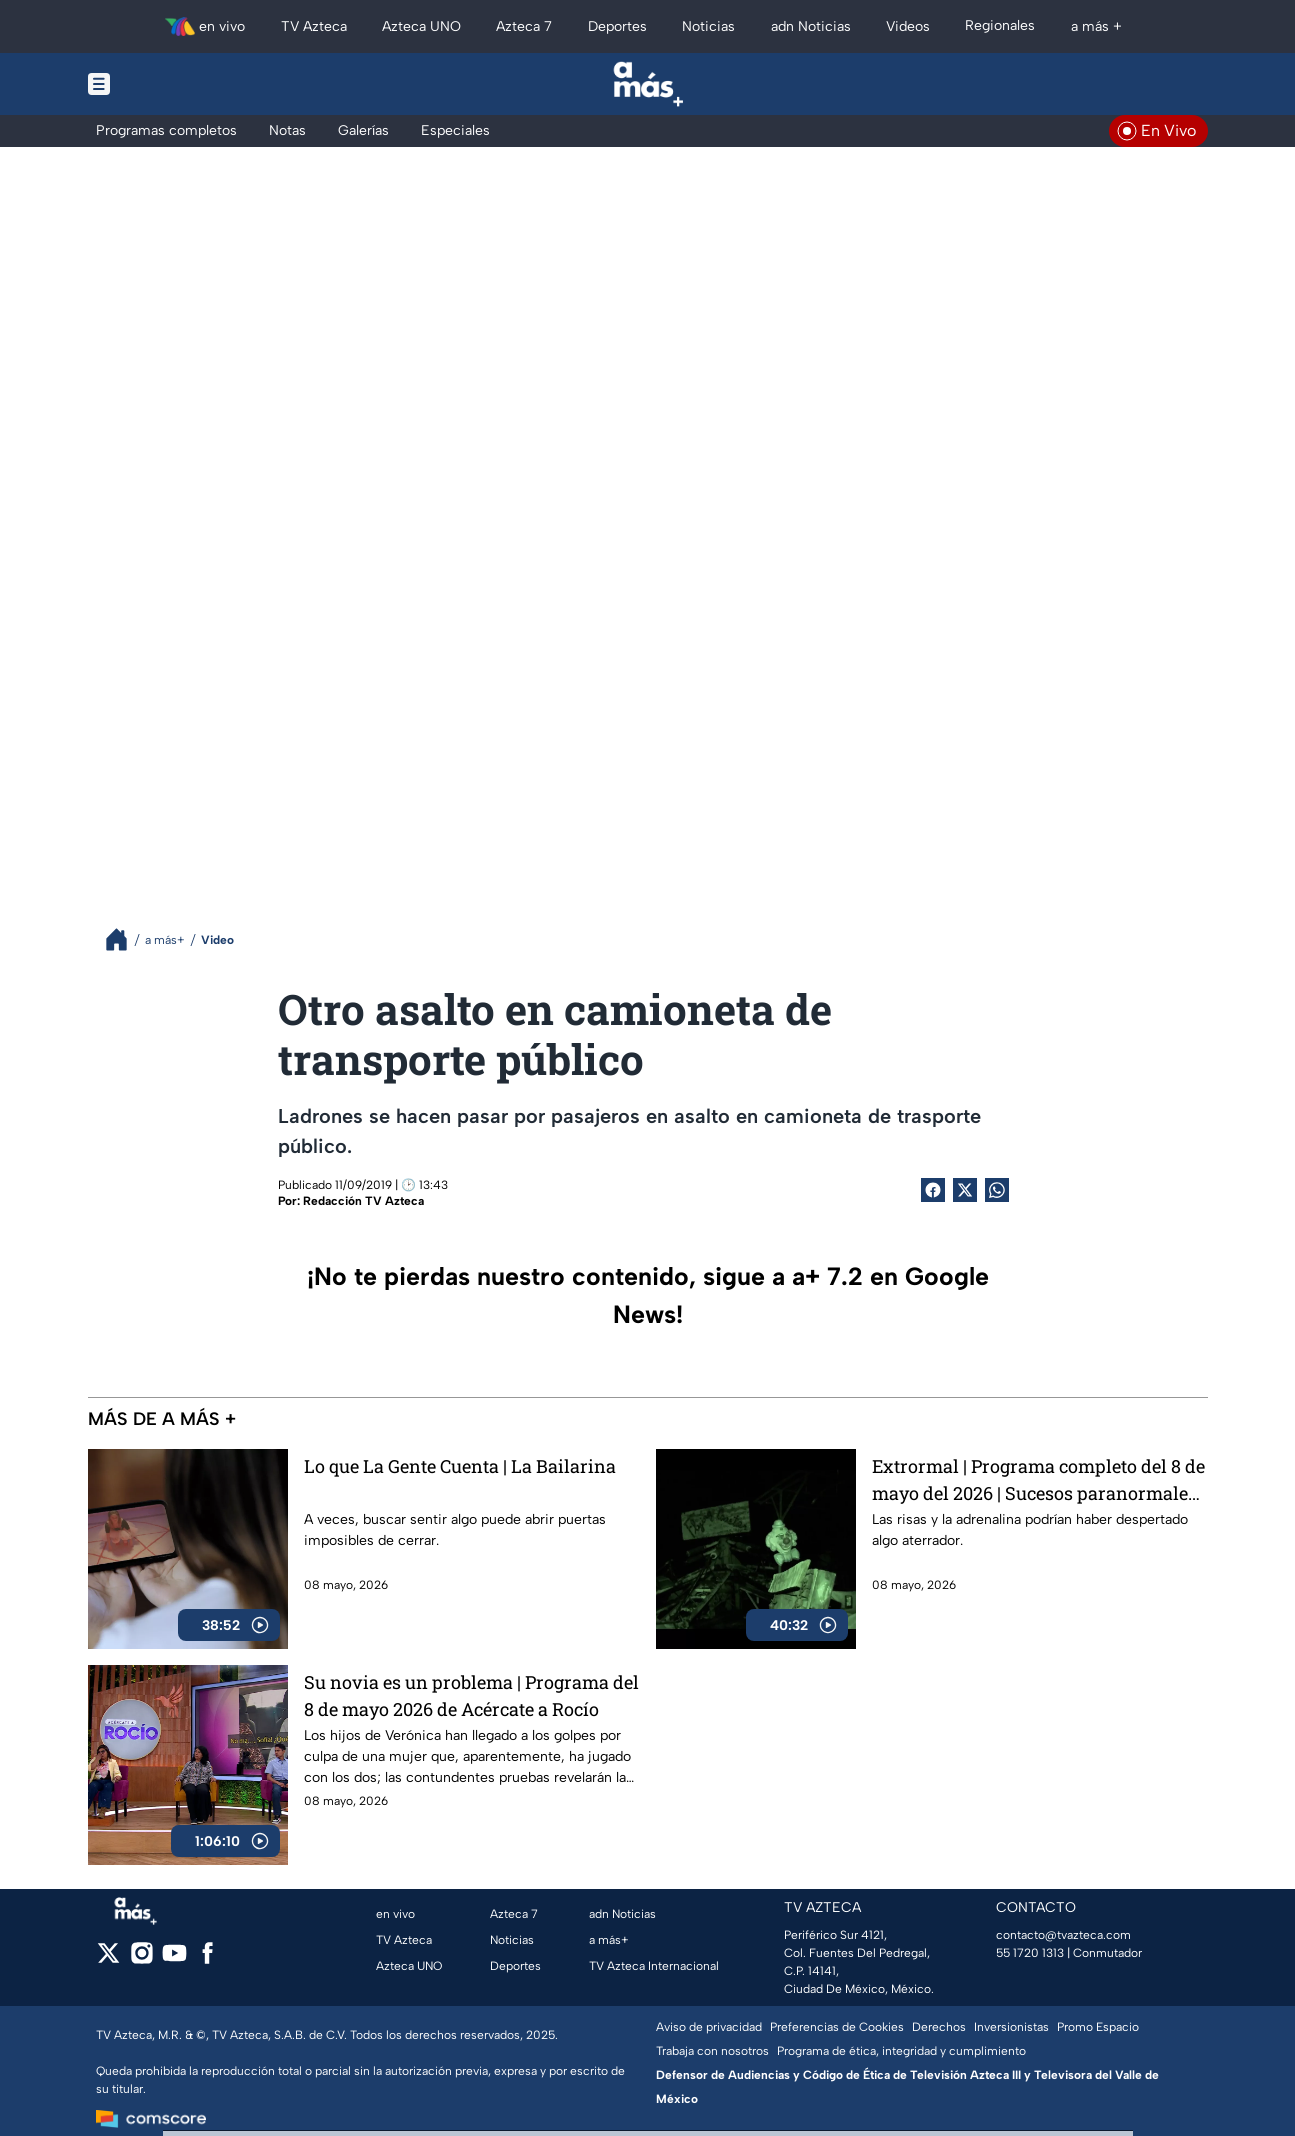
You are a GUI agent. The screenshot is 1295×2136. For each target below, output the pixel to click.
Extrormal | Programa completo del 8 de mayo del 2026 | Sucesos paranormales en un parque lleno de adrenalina (1038, 1479)
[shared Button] (997, 1190)
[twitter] (108, 1959)
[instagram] (141, 1959)
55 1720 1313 (1030, 1953)
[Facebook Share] (933, 1190)
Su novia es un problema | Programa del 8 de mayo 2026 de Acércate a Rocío (471, 1695)
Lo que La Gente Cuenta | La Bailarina (460, 1466)
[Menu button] (168, 84)
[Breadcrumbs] (124, 939)
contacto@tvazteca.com (1063, 1935)
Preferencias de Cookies (837, 2027)
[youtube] (174, 1959)
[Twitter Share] (965, 1190)
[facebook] (207, 1959)
